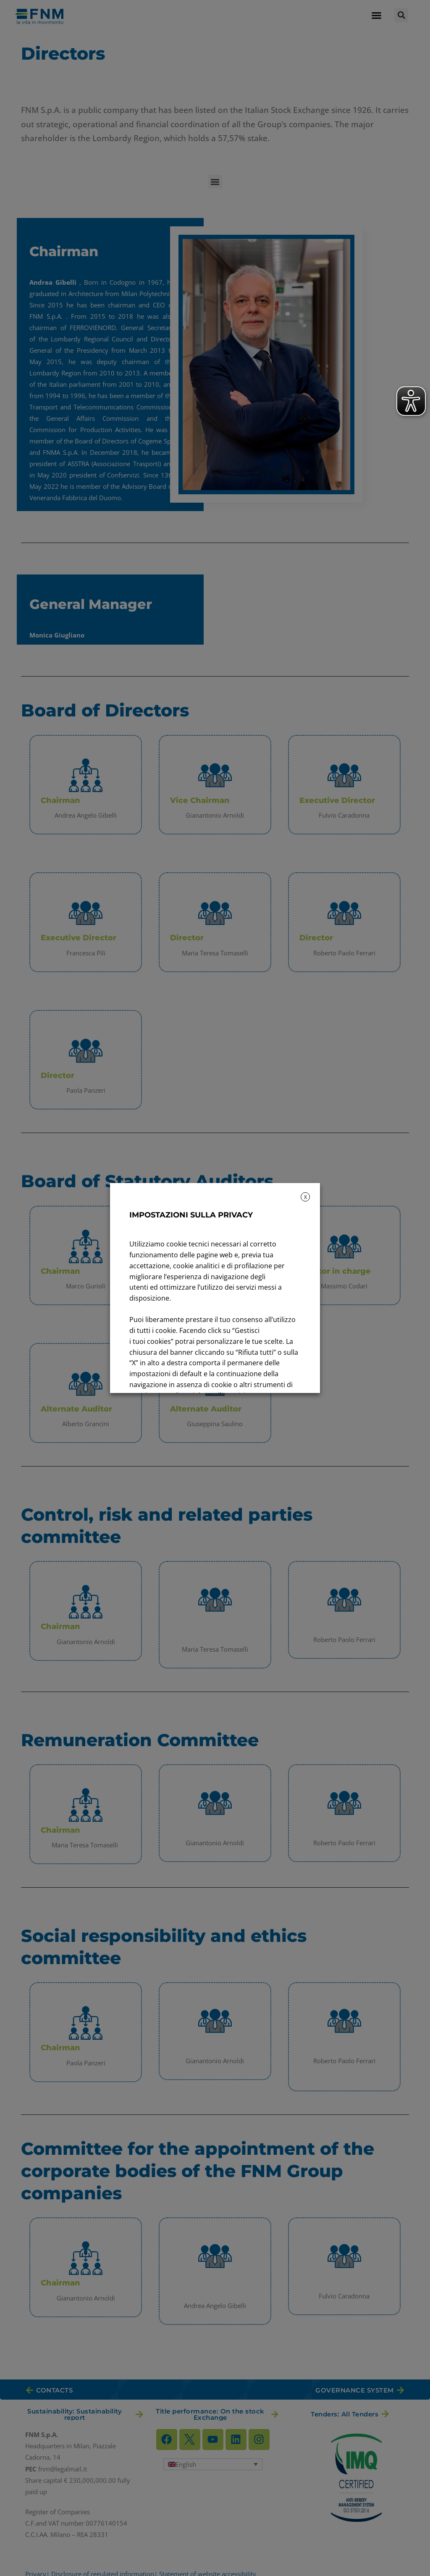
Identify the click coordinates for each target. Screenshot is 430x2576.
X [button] (305, 1197)
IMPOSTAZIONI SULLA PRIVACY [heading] (191, 1215)
